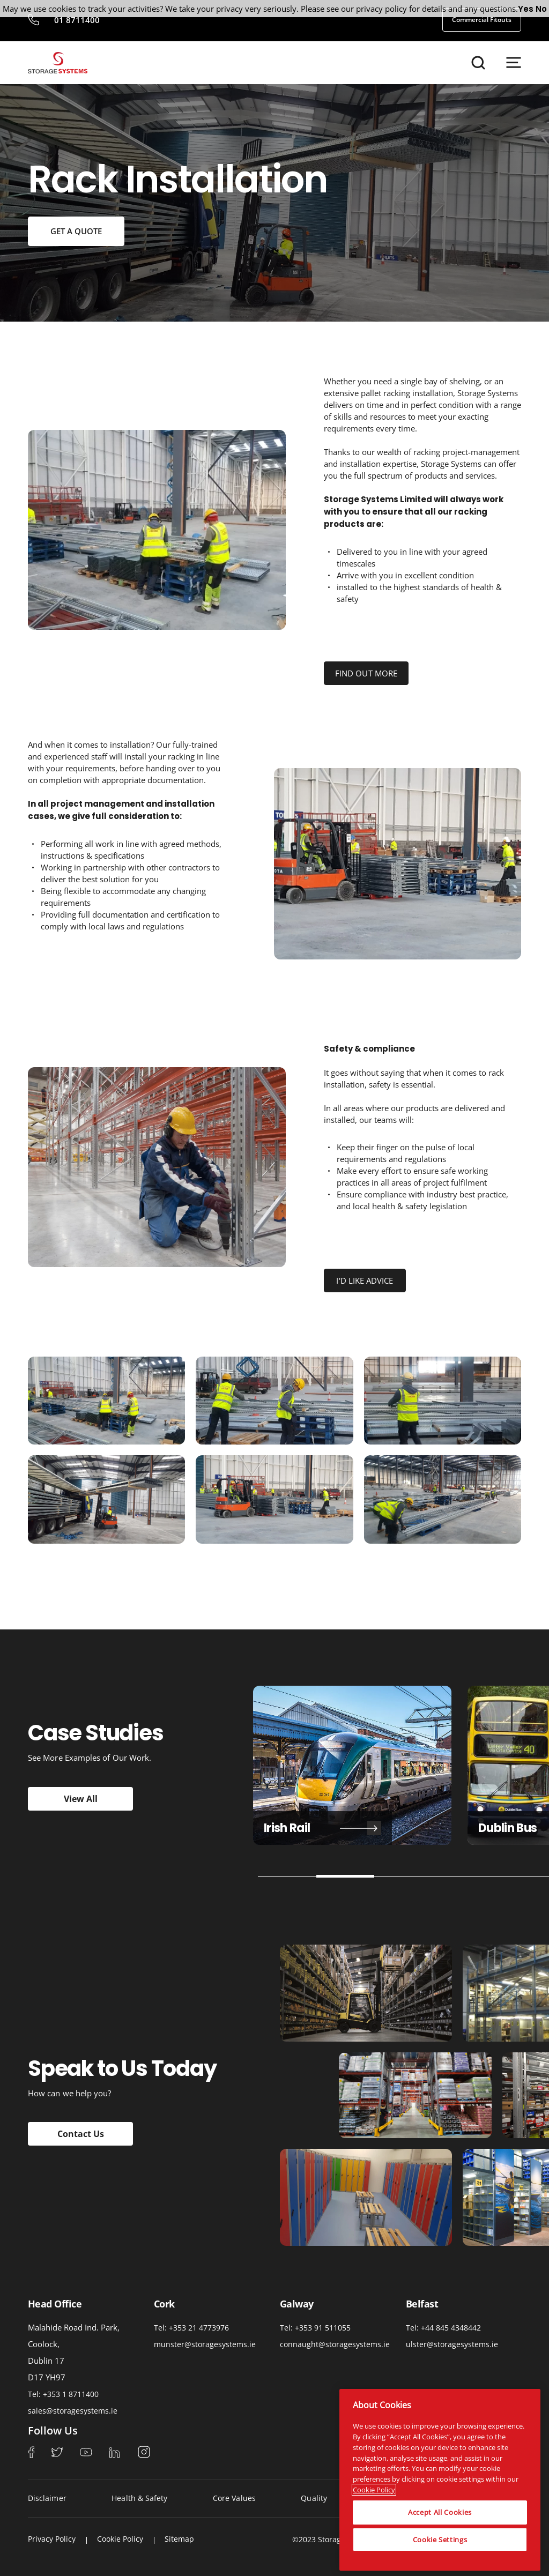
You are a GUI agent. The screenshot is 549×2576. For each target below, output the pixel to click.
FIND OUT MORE (366, 673)
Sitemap (179, 2539)
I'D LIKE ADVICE (364, 1280)
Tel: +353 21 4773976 (191, 2327)
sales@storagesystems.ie (72, 2411)
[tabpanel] (352, 1765)
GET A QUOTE (76, 231)
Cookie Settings (440, 2539)
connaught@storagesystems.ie (335, 2344)
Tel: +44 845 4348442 (443, 2327)
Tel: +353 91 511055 (315, 2327)
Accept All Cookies (440, 2512)
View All (81, 1799)
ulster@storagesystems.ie (452, 2344)
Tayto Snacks (338, 1828)
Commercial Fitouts (481, 19)
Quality (314, 2498)
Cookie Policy (120, 2539)
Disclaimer (47, 2498)
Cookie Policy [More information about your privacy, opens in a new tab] (374, 2490)
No (541, 8)
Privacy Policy (52, 2539)
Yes (525, 8)
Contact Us (80, 2134)
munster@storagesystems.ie (205, 2344)
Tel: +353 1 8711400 (63, 2394)
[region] (439, 2480)
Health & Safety (139, 2498)
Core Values (234, 2498)
